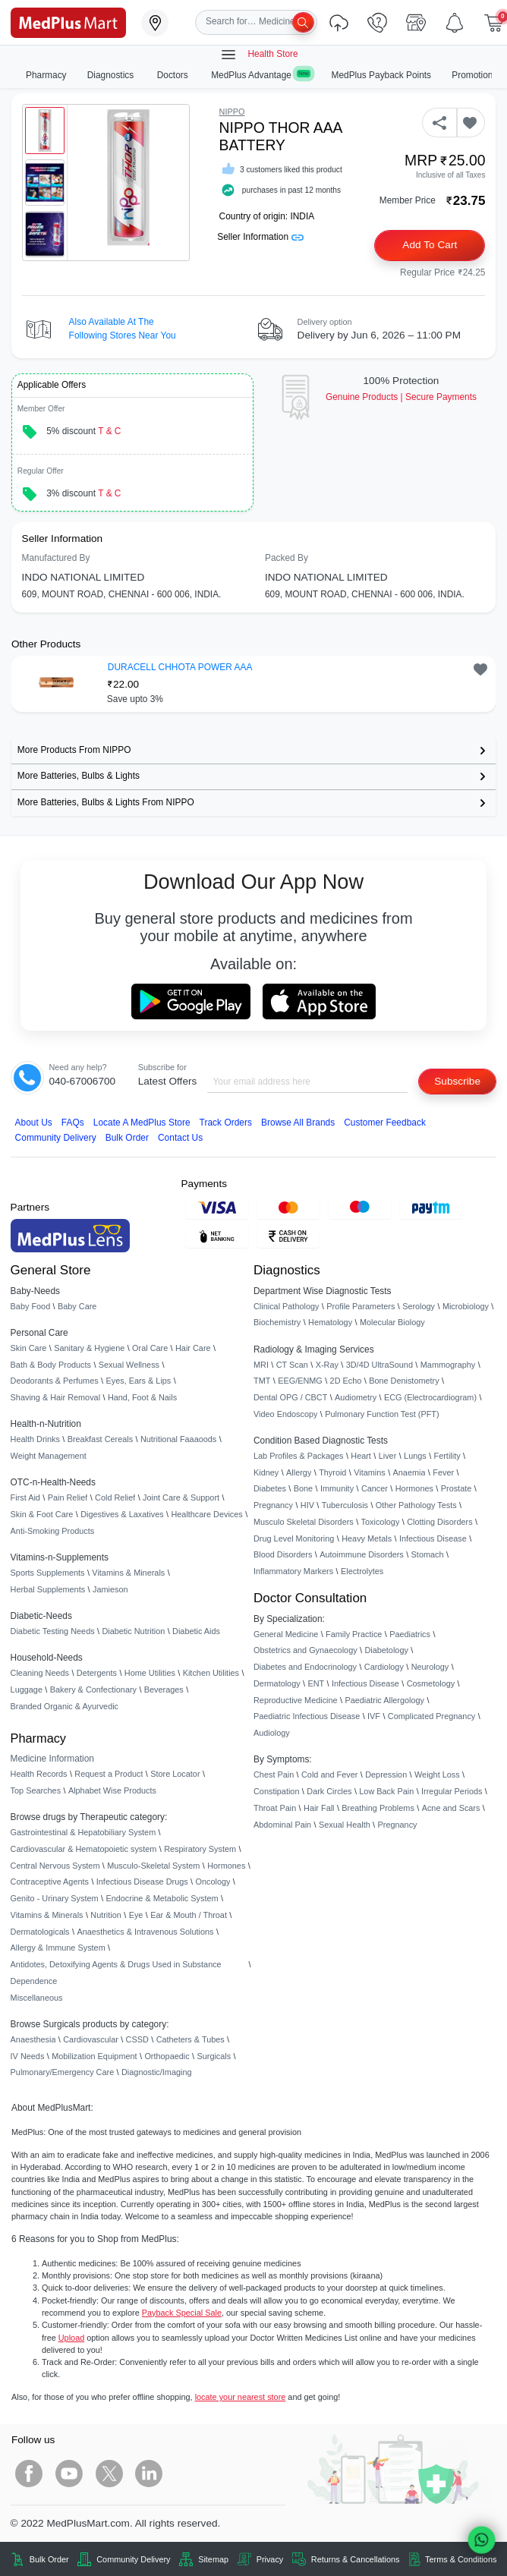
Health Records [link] (39, 1773)
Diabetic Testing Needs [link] (53, 1631)
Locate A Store (142, 1122)
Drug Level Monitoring (294, 1538)
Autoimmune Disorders (362, 1554)
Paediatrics (409, 1634)
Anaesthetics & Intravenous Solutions (145, 1931)
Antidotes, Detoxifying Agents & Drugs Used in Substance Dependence (116, 1973)
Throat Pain (275, 1807)
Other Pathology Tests (416, 1505)
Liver (388, 1455)
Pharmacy (46, 75)
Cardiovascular (90, 2039)
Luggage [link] (27, 1689)
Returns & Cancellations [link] (355, 2559)
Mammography (448, 1364)
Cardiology (384, 1666)
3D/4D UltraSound (379, 1364)
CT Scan (292, 1364)
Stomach (427, 1554)
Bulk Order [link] (49, 2559)
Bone (303, 1488)
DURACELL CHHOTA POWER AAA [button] (180, 667)
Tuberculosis (345, 1505)
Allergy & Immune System (58, 1947)
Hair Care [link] (193, 1348)
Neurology (430, 1666)
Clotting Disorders (439, 1521)
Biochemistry (277, 1322)
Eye (136, 1914)
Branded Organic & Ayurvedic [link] (64, 1706)
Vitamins (370, 1472)
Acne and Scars (451, 1807)
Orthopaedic (166, 2056)
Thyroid (332, 1472)
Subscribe (457, 1081)
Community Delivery (55, 1137)
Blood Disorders (283, 1554)
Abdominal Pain (282, 1824)
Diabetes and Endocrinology (305, 1666)
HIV (307, 1505)
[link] (68, 21)
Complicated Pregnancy (431, 1716)
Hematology (330, 1322)
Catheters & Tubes (190, 2039)
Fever (443, 1472)
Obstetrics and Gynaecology (305, 1650)
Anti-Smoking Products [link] (53, 1530)
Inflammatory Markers (293, 1571)
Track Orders (226, 1122)
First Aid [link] (25, 1497)
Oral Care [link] (150, 1348)
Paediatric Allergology (384, 1700)
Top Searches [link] (36, 1790)
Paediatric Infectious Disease (307, 1716)
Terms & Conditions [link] (460, 2559)
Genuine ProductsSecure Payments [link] (401, 397)
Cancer (374, 1488)
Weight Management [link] (49, 1455)
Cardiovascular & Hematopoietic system (84, 1848)
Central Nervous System (55, 1865)
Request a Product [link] (108, 1773)
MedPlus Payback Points (382, 75)
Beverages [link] (164, 1689)
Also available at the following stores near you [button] (122, 328)
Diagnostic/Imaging (156, 2072)
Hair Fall (319, 1807)
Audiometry (355, 1397)
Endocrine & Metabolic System (161, 1898)
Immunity (337, 1488)
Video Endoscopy (285, 1414)
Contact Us (180, 1137)
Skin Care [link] (29, 1348)
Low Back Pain (386, 1791)
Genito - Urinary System (55, 1898)
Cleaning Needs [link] (40, 1672)
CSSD (137, 2039)
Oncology (213, 1881)
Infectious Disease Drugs (142, 1881)
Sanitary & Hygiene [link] (89, 1348)
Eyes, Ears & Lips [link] (138, 1380)
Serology (418, 1306)
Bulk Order (127, 1137)
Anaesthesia (33, 2039)
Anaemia (409, 1472)
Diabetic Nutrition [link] (133, 1631)
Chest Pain (274, 1774)
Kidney (266, 1472)
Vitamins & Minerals (47, 1914)
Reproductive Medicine (296, 1700)
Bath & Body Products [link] (51, 1364)
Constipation (276, 1791)
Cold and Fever (329, 1774)
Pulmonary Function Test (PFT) (382, 1414)
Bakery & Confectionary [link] (93, 1689)
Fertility (447, 1455)
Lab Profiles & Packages (298, 1455)
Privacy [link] (270, 2559)
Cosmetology (431, 1683)
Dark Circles (329, 1791)
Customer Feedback (385, 1122)
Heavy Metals (367, 1538)
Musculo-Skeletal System (153, 1865)
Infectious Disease (433, 1538)
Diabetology (386, 1650)
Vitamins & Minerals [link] (128, 1572)
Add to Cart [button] (429, 244)
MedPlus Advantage (260, 74)
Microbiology (465, 1306)
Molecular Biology (392, 1322)
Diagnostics (112, 75)
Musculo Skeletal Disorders (304, 1521)
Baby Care (77, 1306)
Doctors (174, 75)
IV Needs (28, 2056)
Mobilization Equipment (94, 2056)
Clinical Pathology (286, 1306)
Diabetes (270, 1488)
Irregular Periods (451, 1791)
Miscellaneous (37, 1997)
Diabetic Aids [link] (196, 1631)
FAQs (72, 1122)
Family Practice (354, 1634)
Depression (386, 1774)
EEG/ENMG (300, 1380)
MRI (261, 1364)
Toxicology (380, 1521)
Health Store (258, 55)
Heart (361, 1455)
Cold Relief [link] (115, 1497)
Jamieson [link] (110, 1589)
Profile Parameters (360, 1306)
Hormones (226, 1865)
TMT (262, 1380)
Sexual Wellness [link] (129, 1364)
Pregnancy (273, 1505)
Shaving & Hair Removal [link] (55, 1397)
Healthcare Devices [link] (206, 1514)
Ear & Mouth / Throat (188, 1914)
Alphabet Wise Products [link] (112, 1790)
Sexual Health (344, 1824)
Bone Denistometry (404, 1380)
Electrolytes (362, 1571)
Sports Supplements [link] (48, 1572)
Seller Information (260, 236)
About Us (33, 1122)
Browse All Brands (298, 1122)
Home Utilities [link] (149, 1672)
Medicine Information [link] (52, 1758)
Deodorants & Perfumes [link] (55, 1380)
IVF (373, 1716)
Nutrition (105, 1914)
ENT (315, 1683)
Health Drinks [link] (35, 1439)
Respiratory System (200, 1848)
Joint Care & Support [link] (181, 1497)
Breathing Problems (378, 1807)
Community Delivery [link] (133, 2559)
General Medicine (286, 1634)
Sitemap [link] (213, 2559)
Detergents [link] (97, 1672)
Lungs (415, 1455)
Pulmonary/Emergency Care (63, 2072)
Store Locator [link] (175, 1773)
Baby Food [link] (31, 1306)
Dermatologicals (40, 1931)
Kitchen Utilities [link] (211, 1672)
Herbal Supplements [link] (48, 1589)
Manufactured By (56, 558)
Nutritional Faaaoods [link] (178, 1439)
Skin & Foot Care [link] (42, 1514)
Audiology (272, 1732)
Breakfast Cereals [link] (100, 1439)
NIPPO (232, 111)
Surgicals (214, 2056)
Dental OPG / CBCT (290, 1397)
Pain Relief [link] (68, 1497)
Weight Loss (437, 1774)
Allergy (298, 1472)
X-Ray (327, 1364)
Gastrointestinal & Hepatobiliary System (83, 1832)
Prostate (456, 1488)
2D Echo (346, 1380)
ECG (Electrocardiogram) (430, 1397)
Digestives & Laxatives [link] (121, 1514)
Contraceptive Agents (50, 1881)
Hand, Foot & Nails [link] (142, 1397)
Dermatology (277, 1683)
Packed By (286, 558)
